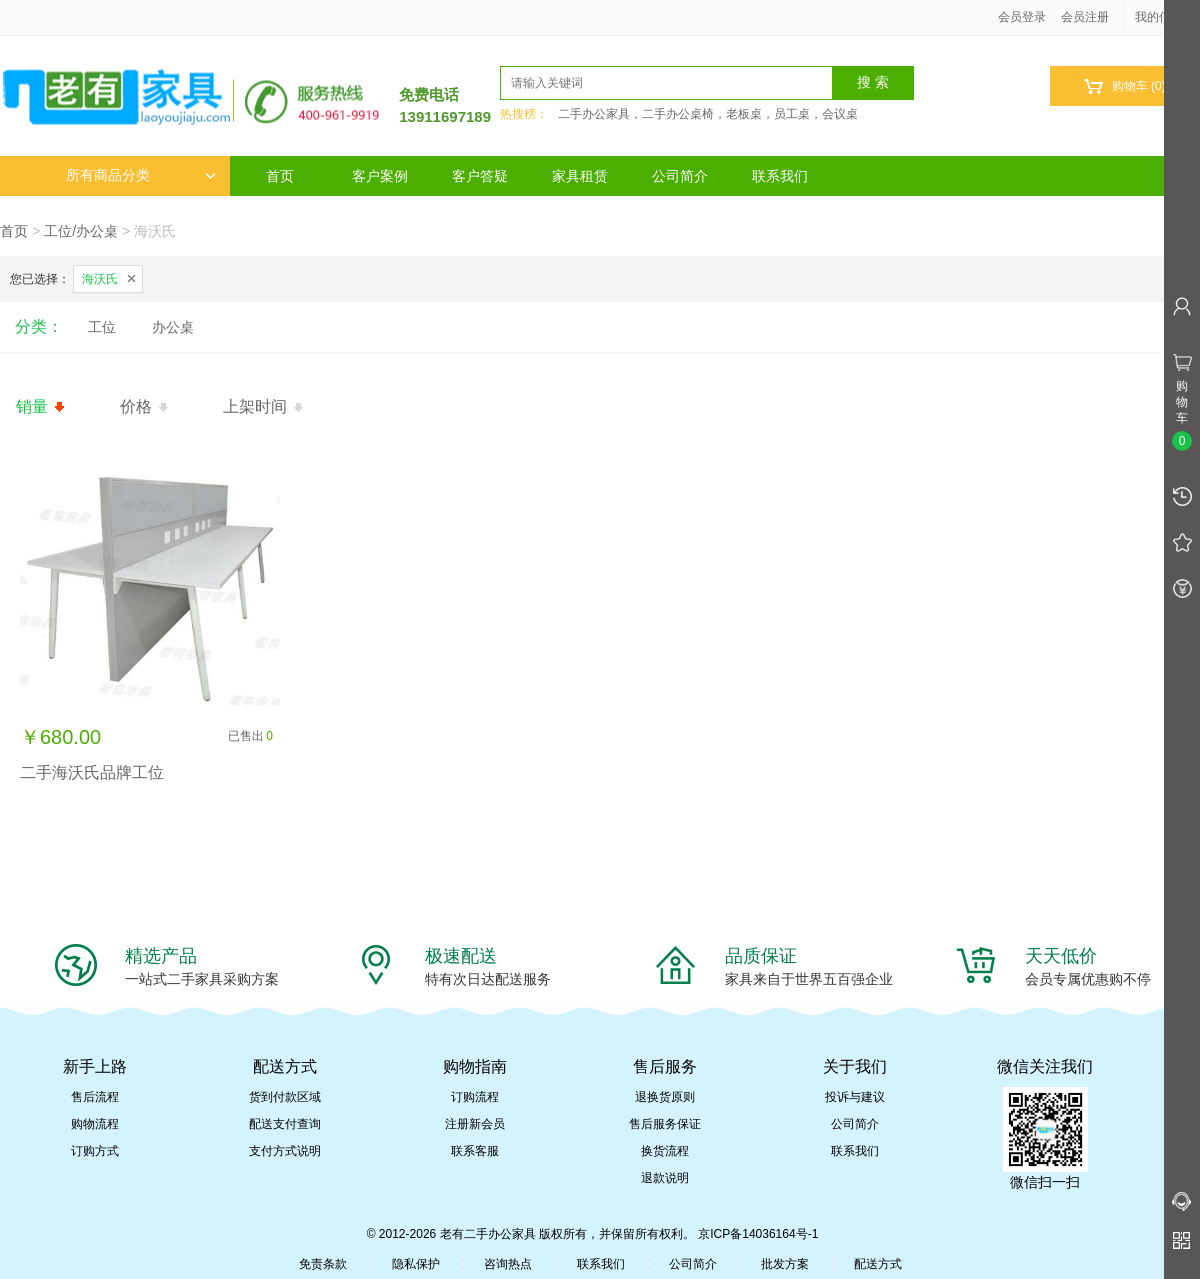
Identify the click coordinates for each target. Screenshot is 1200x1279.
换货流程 (665, 1151)
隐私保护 (416, 1264)
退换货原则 (665, 1097)
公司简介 (680, 176)
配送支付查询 (285, 1124)
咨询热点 (508, 1264)
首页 (280, 176)
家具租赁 (580, 176)
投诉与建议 (855, 1097)
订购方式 (95, 1151)
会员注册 (1085, 17)
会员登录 (1022, 17)
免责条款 (323, 1264)
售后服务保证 (665, 1124)
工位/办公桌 (81, 231)
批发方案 (785, 1264)
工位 (102, 327)
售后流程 (95, 1097)
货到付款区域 (285, 1097)
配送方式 (878, 1264)
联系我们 (780, 176)
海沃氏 (100, 279)
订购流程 (475, 1097)
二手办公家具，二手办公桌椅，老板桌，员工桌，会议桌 (708, 114)
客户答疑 (480, 176)
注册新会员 (475, 1124)
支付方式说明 (285, 1151)
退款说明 (665, 1178)
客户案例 (380, 176)
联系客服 (475, 1151)
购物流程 (95, 1124)
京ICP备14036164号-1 (758, 1234)
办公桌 (173, 327)
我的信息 (1166, 17)
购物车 (1124, 86)
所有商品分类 (141, 175)
